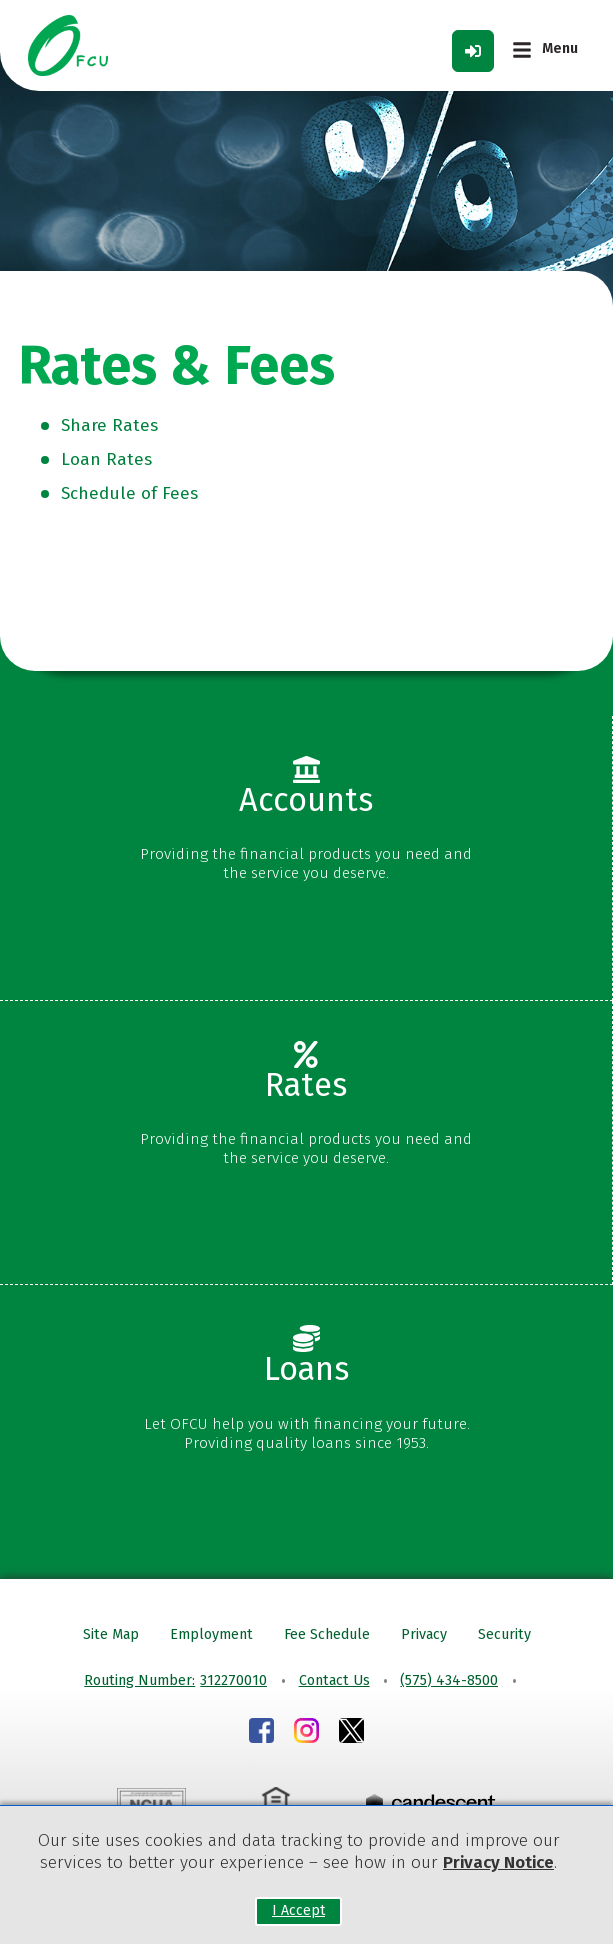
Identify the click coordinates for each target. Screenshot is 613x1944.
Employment (211, 1634)
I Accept (298, 1911)
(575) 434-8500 (449, 1680)
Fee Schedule (327, 1634)
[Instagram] (306, 1733)
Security (504, 1634)
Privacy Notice (498, 1862)
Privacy (424, 1634)
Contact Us (334, 1680)
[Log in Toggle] (473, 51)
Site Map (111, 1634)
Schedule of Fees (129, 493)
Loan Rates (106, 459)
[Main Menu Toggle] (545, 50)
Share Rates (109, 425)
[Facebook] (261, 1733)
